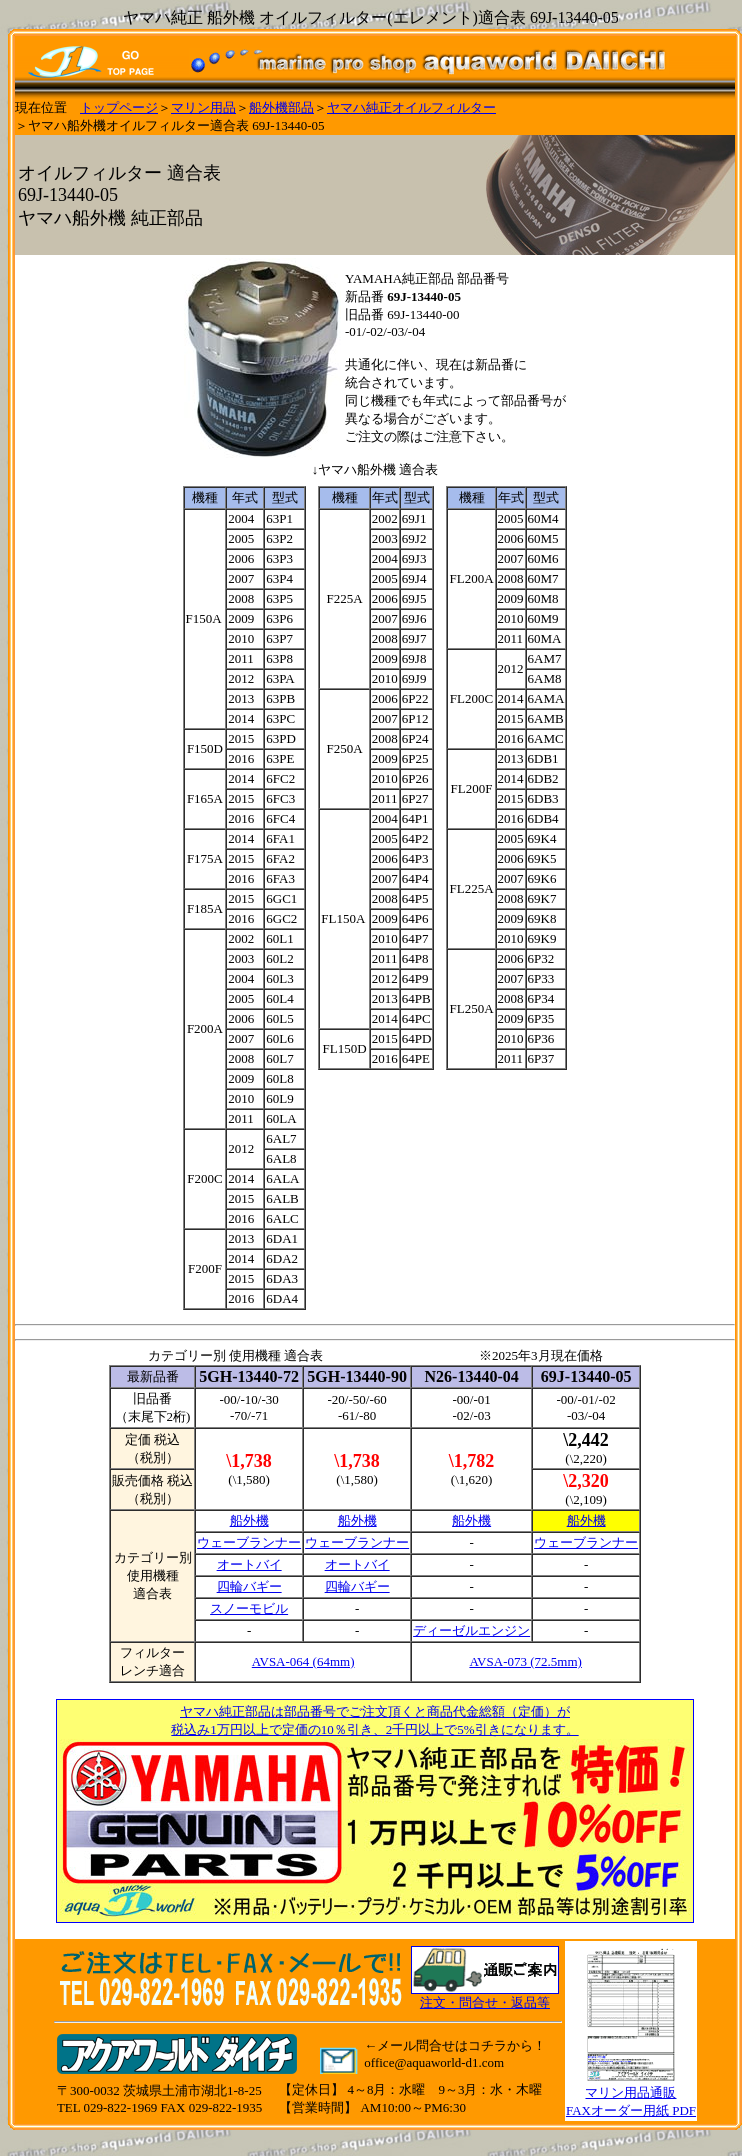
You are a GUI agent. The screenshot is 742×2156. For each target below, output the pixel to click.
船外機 (249, 1520)
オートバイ (249, 1564)
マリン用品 (203, 107)
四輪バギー (249, 1586)
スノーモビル (249, 1608)
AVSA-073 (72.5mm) (525, 1661)
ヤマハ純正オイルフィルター (411, 107)
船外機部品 (281, 107)
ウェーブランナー (249, 1542)
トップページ (119, 107)
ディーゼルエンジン (471, 1630)
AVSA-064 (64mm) (303, 1661)
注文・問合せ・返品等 (485, 2002)
